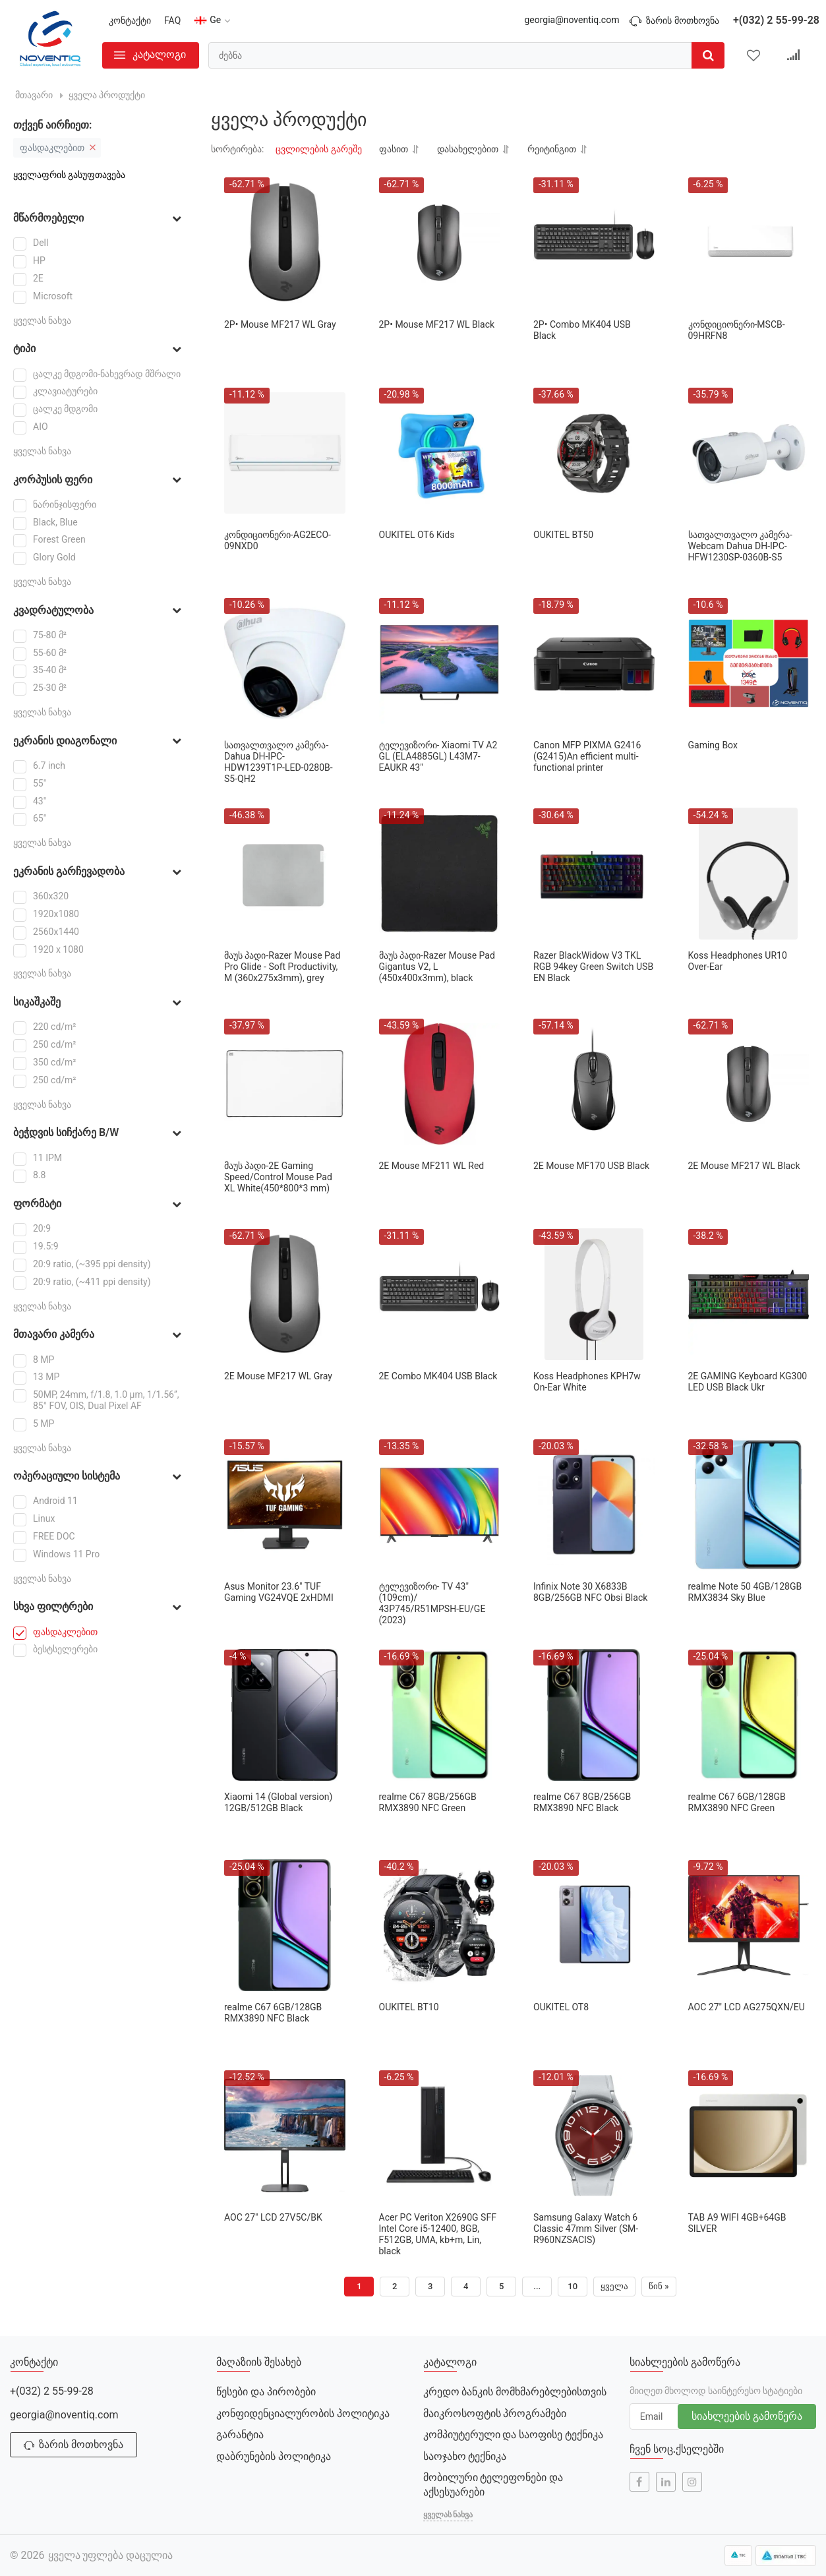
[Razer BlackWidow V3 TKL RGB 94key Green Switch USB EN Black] (594, 874)
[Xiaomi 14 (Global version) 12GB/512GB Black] (284, 1715)
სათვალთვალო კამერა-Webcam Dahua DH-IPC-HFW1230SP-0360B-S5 (740, 545)
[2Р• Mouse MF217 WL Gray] (284, 243)
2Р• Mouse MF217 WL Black (437, 324)
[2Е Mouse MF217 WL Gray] (284, 1294)
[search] (466, 55)
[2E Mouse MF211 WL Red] (439, 1084)
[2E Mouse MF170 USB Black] (594, 1084)
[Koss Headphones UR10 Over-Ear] (749, 874)
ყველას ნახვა (42, 320)
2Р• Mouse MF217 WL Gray (280, 324)
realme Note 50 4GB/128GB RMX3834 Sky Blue (745, 1592)
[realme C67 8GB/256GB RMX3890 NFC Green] (439, 1715)
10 (572, 2286)
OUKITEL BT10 (409, 2007)
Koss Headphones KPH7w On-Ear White (587, 1382)
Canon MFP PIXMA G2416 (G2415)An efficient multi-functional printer (587, 756)
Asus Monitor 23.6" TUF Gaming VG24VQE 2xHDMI (279, 1592)
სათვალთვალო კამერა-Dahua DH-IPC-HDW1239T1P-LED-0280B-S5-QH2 (278, 761)
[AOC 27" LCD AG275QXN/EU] (749, 1925)
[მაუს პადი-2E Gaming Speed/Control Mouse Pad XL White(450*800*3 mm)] (284, 1084)
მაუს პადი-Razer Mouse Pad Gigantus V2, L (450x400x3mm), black (437, 966)
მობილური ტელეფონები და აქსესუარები (493, 2484)
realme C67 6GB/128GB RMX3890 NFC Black (273, 2012)
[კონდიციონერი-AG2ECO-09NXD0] (284, 453)
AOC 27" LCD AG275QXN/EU (746, 2007)
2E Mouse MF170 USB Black (591, 1165)
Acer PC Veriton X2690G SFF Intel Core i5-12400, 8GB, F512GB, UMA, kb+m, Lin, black (437, 2234)
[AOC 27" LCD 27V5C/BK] (284, 2136)
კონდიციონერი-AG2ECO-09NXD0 (277, 540)
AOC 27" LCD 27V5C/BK (273, 2217)
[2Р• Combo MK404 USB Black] (594, 243)
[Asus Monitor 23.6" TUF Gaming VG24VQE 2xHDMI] (284, 1505)
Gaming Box (713, 745)
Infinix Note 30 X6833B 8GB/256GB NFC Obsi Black (590, 1592)
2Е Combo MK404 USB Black (438, 1376)
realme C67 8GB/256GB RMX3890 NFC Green (428, 1802)
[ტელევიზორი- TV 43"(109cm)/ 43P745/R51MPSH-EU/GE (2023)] (439, 1505)
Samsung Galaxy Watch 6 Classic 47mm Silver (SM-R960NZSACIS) (585, 2228)
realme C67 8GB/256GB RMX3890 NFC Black (582, 1802)
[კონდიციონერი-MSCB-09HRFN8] (749, 243)
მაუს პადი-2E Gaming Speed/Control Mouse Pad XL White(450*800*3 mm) (278, 1176)
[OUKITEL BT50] (594, 453)
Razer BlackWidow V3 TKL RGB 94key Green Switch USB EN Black (593, 966)
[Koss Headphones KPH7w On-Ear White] (594, 1294)
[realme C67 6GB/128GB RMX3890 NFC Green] (749, 1715)
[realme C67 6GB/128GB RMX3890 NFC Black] (284, 1925)
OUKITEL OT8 (561, 2007)
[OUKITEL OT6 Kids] (439, 453)
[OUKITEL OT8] (594, 1925)
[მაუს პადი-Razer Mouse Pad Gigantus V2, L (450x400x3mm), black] (439, 874)
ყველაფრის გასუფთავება (69, 174)
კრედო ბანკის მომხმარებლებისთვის (515, 2391)
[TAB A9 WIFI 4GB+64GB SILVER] (749, 2136)
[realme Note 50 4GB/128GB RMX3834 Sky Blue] (749, 1505)
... (537, 2286)
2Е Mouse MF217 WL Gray (278, 1376)
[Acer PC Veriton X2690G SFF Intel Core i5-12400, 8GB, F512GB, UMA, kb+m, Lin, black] (439, 2136)
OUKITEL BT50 (563, 534)
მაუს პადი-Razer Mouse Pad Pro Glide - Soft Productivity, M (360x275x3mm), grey (282, 966)
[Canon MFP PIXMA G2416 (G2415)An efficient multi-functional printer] (594, 663)
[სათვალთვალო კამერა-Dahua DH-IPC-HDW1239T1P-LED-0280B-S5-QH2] (284, 663)
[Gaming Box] (749, 663)
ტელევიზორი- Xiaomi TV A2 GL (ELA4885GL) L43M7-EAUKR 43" (438, 756)
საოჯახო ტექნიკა (465, 2456)
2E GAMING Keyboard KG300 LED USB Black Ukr (748, 1382)
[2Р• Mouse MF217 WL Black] (439, 243)
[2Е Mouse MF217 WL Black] (749, 1084)
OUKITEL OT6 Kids (417, 534)
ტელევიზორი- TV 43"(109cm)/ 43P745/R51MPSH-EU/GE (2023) (432, 1603)
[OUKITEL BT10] (439, 1925)
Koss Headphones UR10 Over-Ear (737, 961)
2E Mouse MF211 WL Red (432, 1165)
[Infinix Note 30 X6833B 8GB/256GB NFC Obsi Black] (594, 1505)
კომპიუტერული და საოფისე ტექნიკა (513, 2434)
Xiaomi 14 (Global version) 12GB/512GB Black (278, 1802)
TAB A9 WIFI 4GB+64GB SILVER (737, 2223)
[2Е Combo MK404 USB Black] (439, 1294)
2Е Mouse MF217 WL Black (744, 1165)
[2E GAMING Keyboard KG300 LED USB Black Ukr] (749, 1294)
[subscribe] (655, 2416)
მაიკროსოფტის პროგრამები (495, 2413)
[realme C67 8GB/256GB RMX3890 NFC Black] (594, 1715)
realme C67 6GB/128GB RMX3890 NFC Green (737, 1802)
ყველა (614, 2286)
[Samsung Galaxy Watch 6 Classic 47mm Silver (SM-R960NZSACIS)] (594, 2136)
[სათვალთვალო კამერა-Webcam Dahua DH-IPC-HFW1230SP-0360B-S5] (749, 453)
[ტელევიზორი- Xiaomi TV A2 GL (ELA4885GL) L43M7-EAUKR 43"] (439, 663)
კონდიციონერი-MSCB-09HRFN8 (736, 330)
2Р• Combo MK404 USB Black (582, 330)
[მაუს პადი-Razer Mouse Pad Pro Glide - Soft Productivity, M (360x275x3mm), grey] (284, 874)
